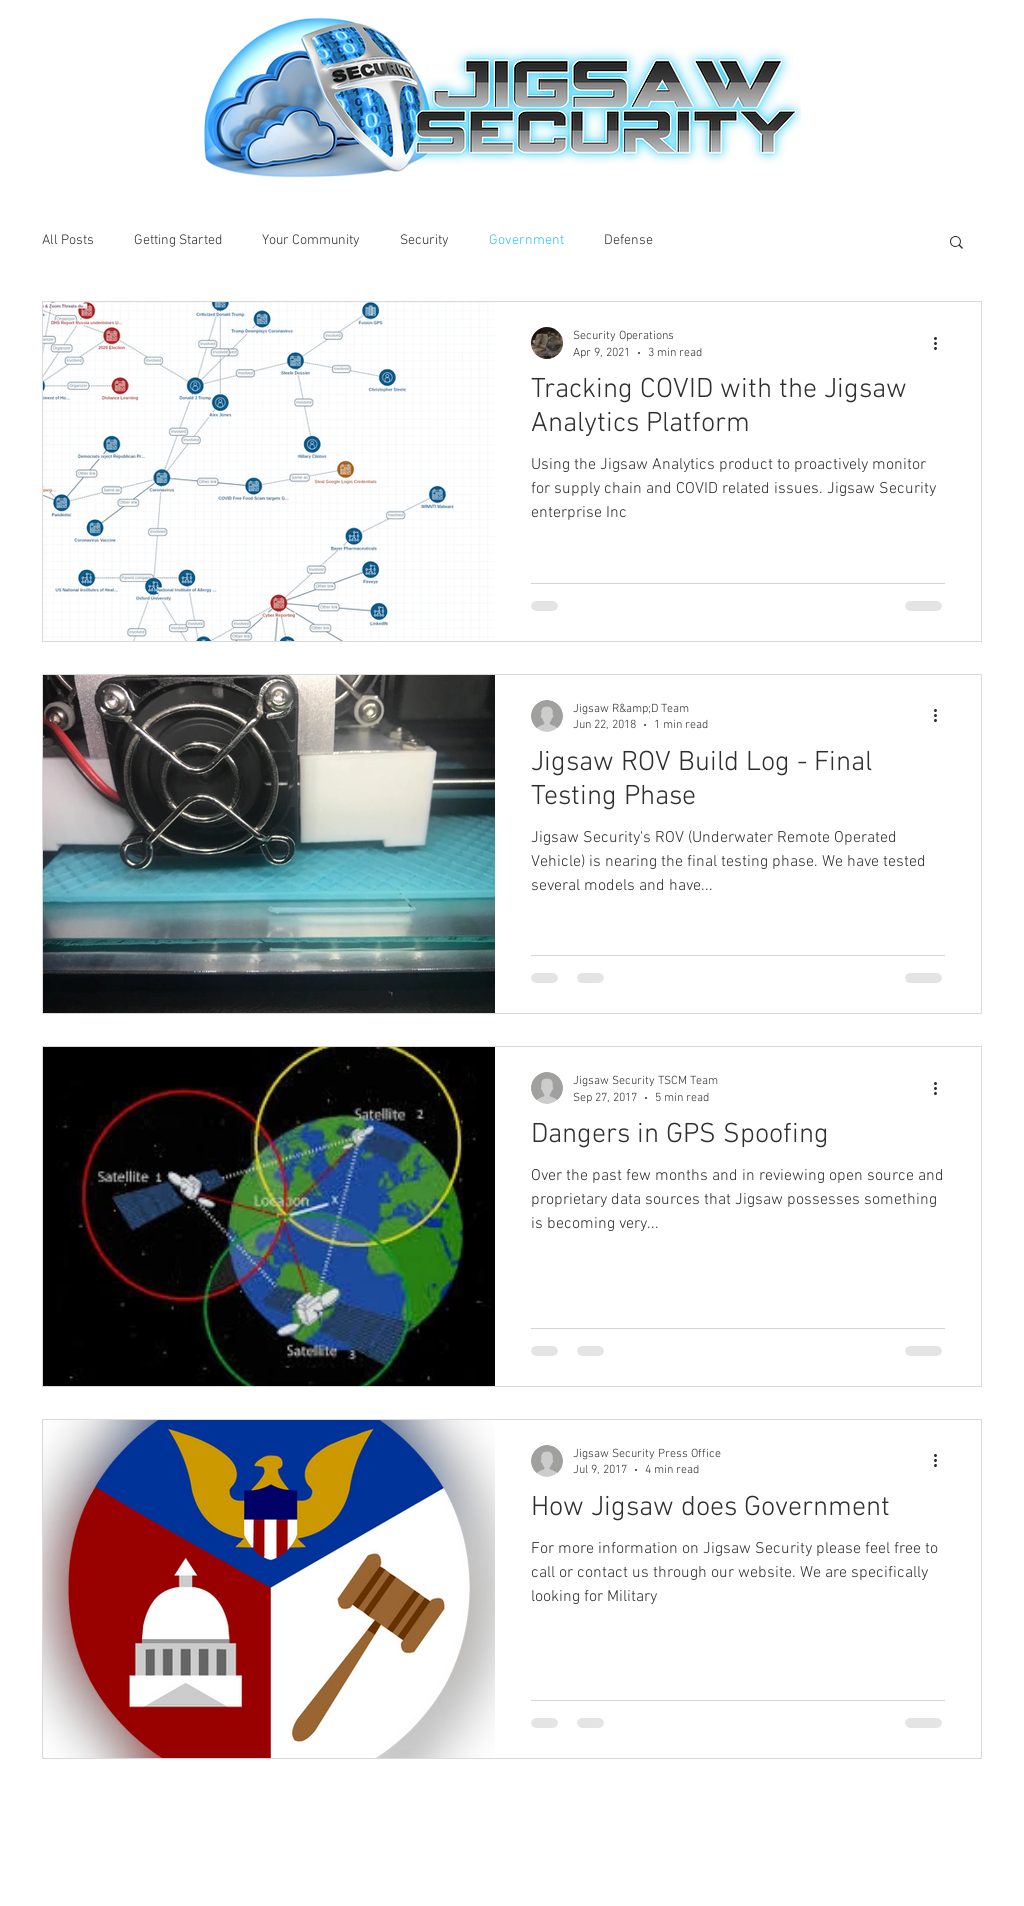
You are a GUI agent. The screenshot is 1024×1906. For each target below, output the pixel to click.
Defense (628, 240)
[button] (956, 243)
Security (424, 240)
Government (526, 240)
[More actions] (942, 343)
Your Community (311, 240)
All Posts (68, 240)
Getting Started (178, 240)
